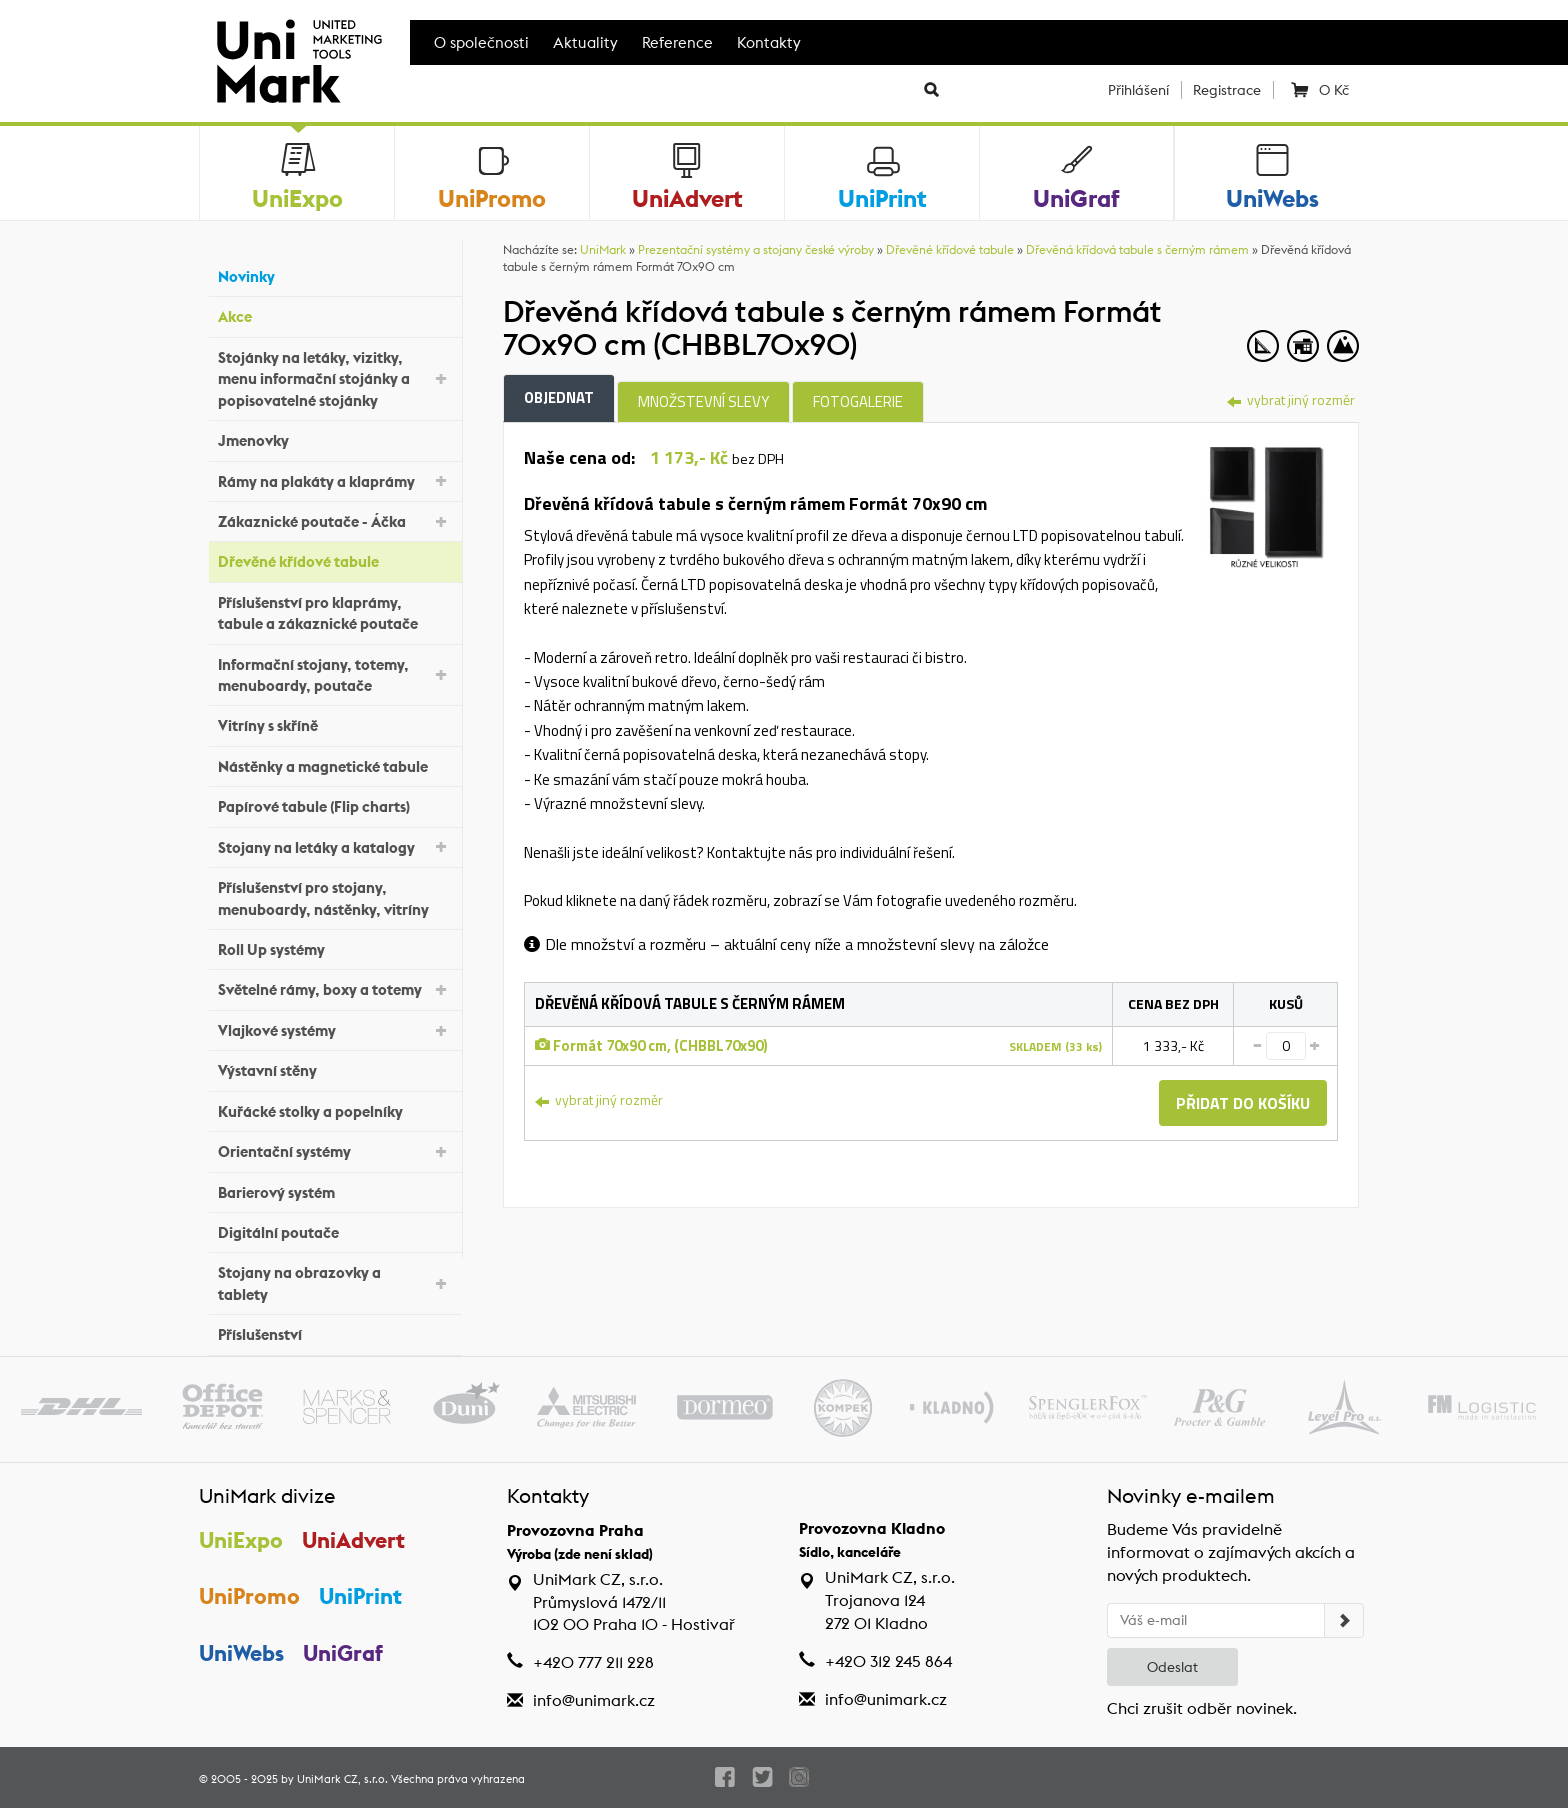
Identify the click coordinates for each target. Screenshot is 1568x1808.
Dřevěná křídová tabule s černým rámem (1137, 249)
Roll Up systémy (335, 947)
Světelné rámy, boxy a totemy (335, 988)
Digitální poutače (335, 1230)
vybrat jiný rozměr (1291, 399)
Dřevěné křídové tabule (335, 559)
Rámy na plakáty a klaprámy (335, 479)
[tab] (1264, 503)
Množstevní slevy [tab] (703, 401)
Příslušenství (335, 1332)
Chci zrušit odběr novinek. (1202, 1708)
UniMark (603, 249)
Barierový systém (335, 1189)
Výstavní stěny (335, 1068)
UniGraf (343, 1653)
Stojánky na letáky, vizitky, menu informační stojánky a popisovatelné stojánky (335, 379)
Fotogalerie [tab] (858, 401)
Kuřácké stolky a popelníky (335, 1108)
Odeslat (1172, 1667)
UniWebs (241, 1653)
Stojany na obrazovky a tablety (335, 1283)
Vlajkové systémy (335, 1029)
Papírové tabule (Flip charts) (335, 804)
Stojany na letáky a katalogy (335, 845)
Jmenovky (335, 438)
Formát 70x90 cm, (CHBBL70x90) (651, 1045)
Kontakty (769, 42)
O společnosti (481, 42)
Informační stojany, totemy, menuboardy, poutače (335, 675)
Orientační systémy (335, 1150)
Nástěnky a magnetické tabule (335, 764)
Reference (677, 42)
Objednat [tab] (559, 397)
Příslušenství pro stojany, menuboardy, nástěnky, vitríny (335, 898)
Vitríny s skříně (335, 723)
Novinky (335, 274)
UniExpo (241, 1540)
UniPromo (249, 1596)
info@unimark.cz (594, 1700)
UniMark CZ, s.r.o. (342, 1779)
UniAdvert (353, 1540)
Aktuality (585, 42)
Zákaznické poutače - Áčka (335, 520)
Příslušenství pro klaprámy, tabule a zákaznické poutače (335, 613)
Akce (335, 314)
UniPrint (360, 1596)
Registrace (1227, 90)
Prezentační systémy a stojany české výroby (756, 249)
